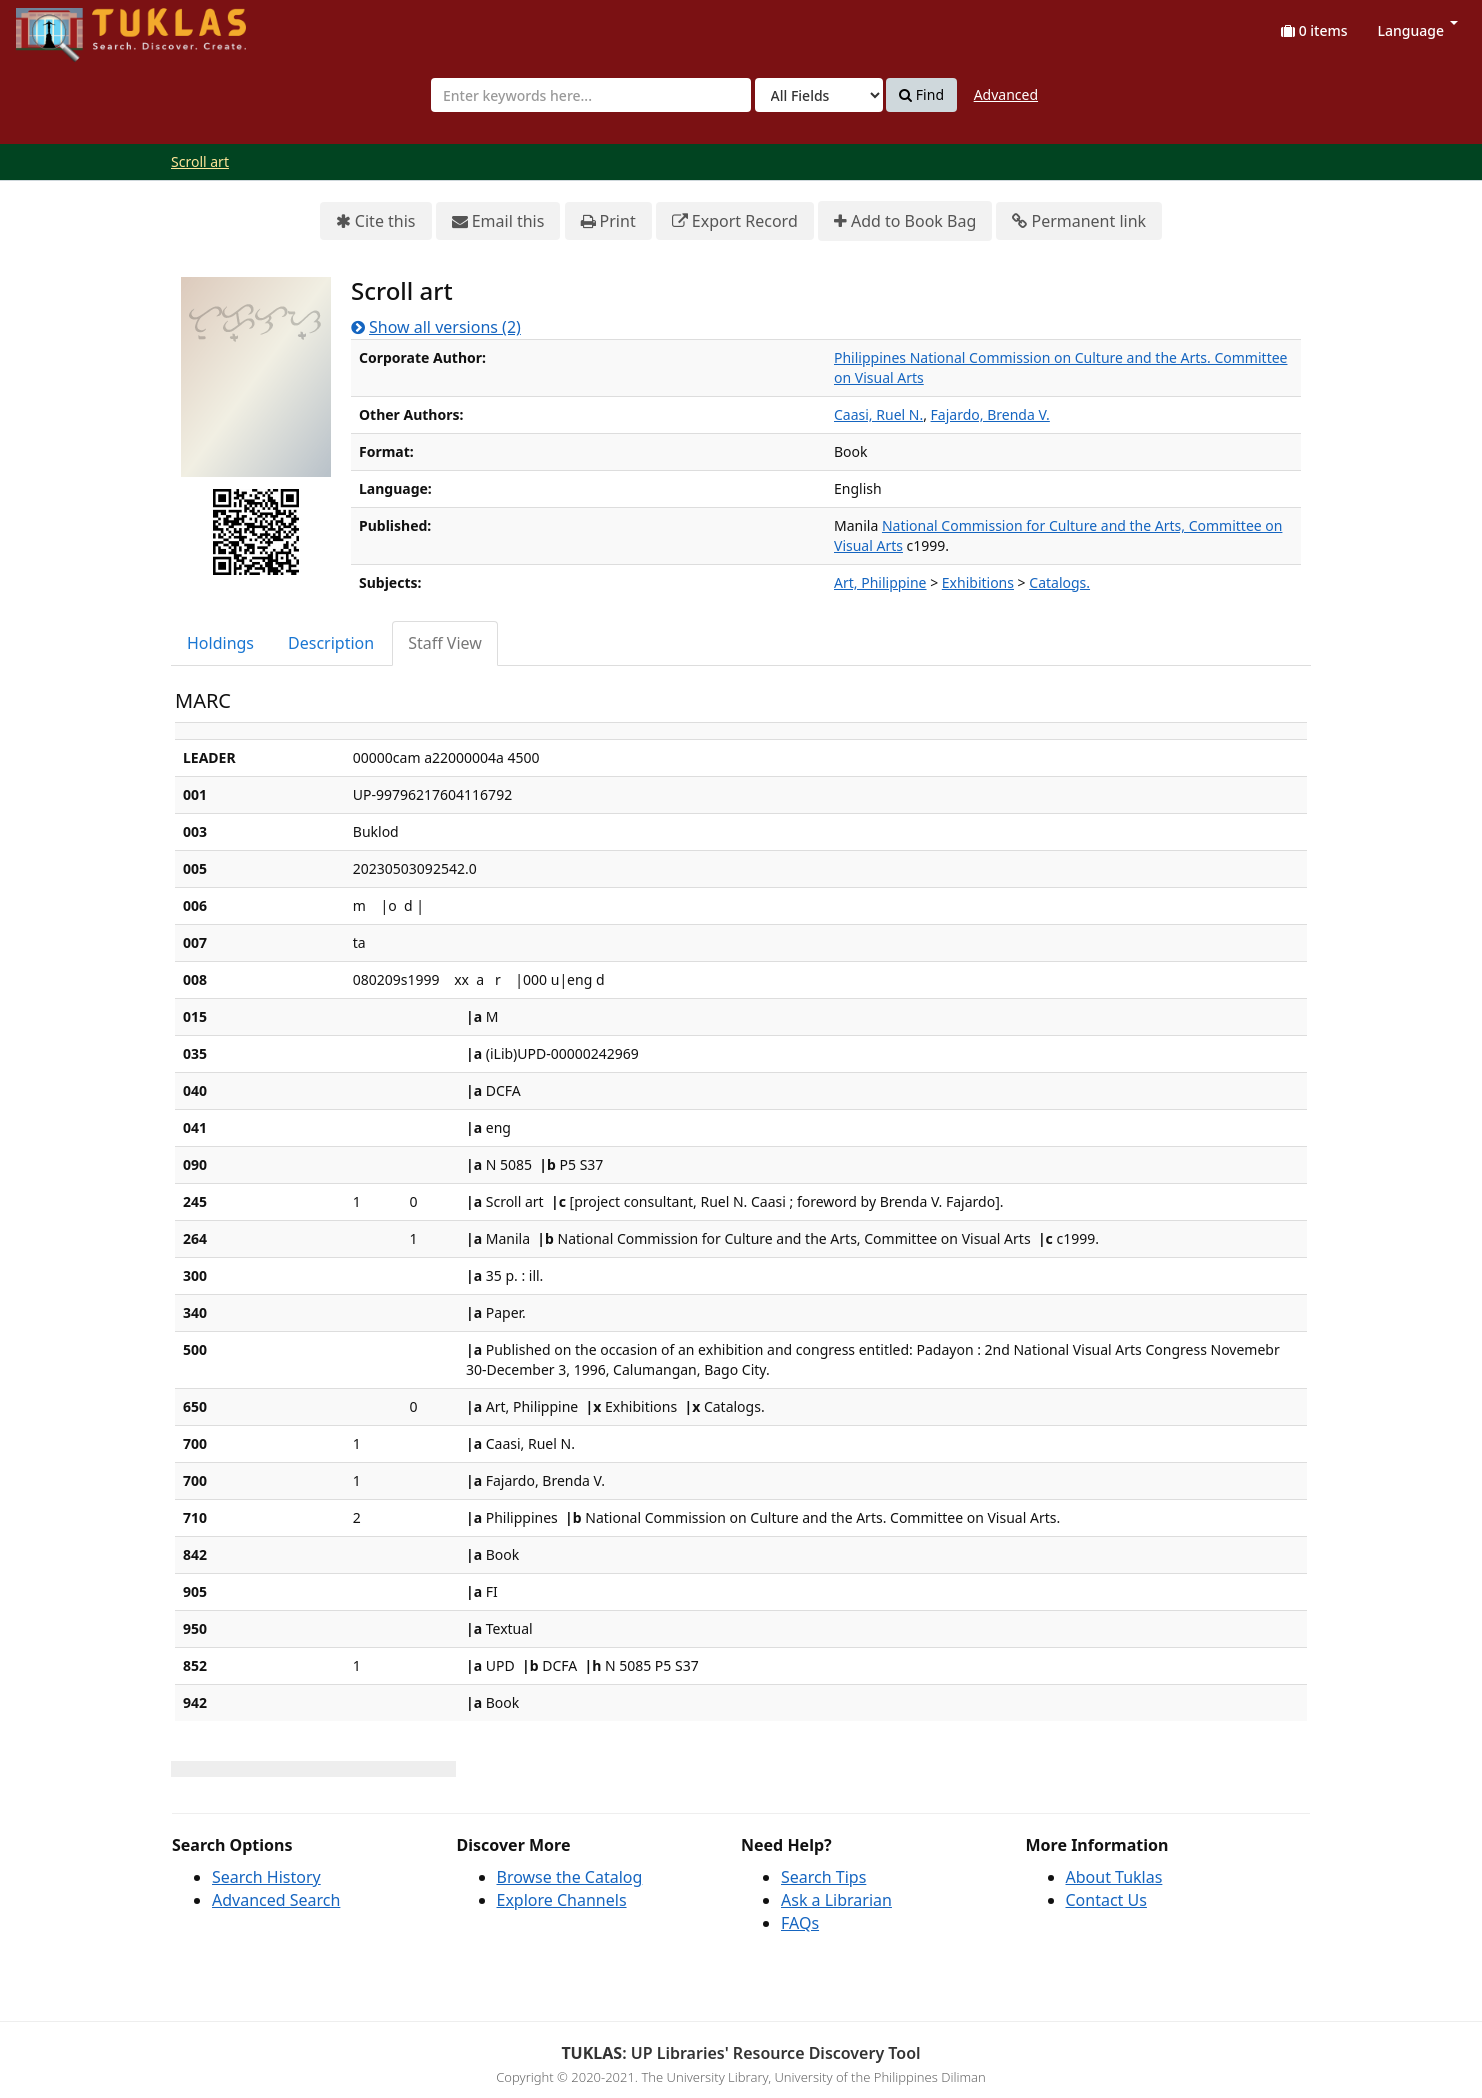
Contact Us (1106, 1900)
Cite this (376, 221)
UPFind (65, 25)
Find (921, 95)
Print (608, 221)
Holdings (220, 643)
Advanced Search (276, 1900)
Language (1418, 30)
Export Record (735, 221)
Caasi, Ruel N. (878, 414)
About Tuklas (1114, 1877)
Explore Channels (562, 1900)
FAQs (800, 1923)
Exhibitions (978, 582)
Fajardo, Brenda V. (990, 414)
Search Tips (823, 1877)
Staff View (445, 643)
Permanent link (1079, 221)
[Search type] (819, 95)
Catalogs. (1059, 582)
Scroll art (200, 161)
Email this (498, 221)
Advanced (1006, 94)
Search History (266, 1877)
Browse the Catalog (570, 1877)
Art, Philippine (880, 582)
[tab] (221, 643)
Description (331, 643)
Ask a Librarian (836, 1900)
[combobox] (591, 95)
